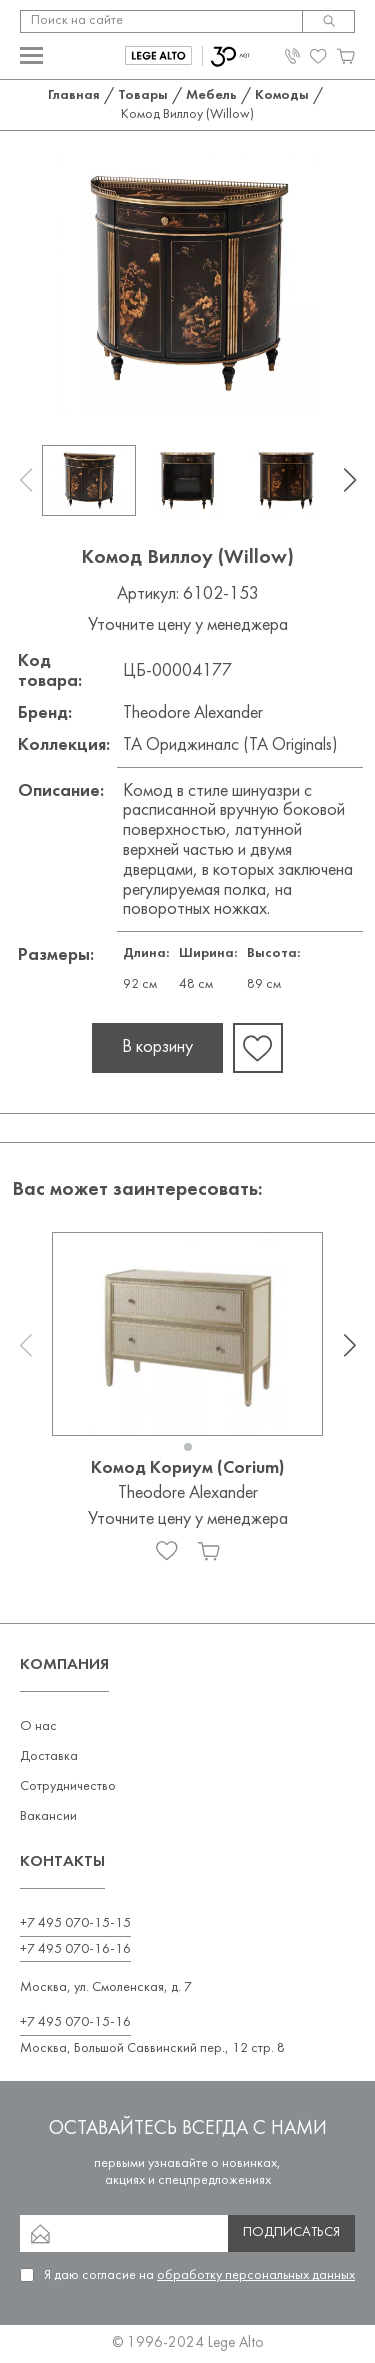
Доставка (49, 1756)
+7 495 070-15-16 (75, 2022)
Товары (143, 95)
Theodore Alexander (193, 713)
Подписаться (291, 2232)
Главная (74, 95)
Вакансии (48, 1816)
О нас (38, 1726)
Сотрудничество (68, 1786)
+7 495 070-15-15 (75, 1923)
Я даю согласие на (199, 2275)
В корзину (157, 1047)
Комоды (282, 95)
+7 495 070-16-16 (75, 1949)
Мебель (211, 95)
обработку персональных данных (256, 2275)
